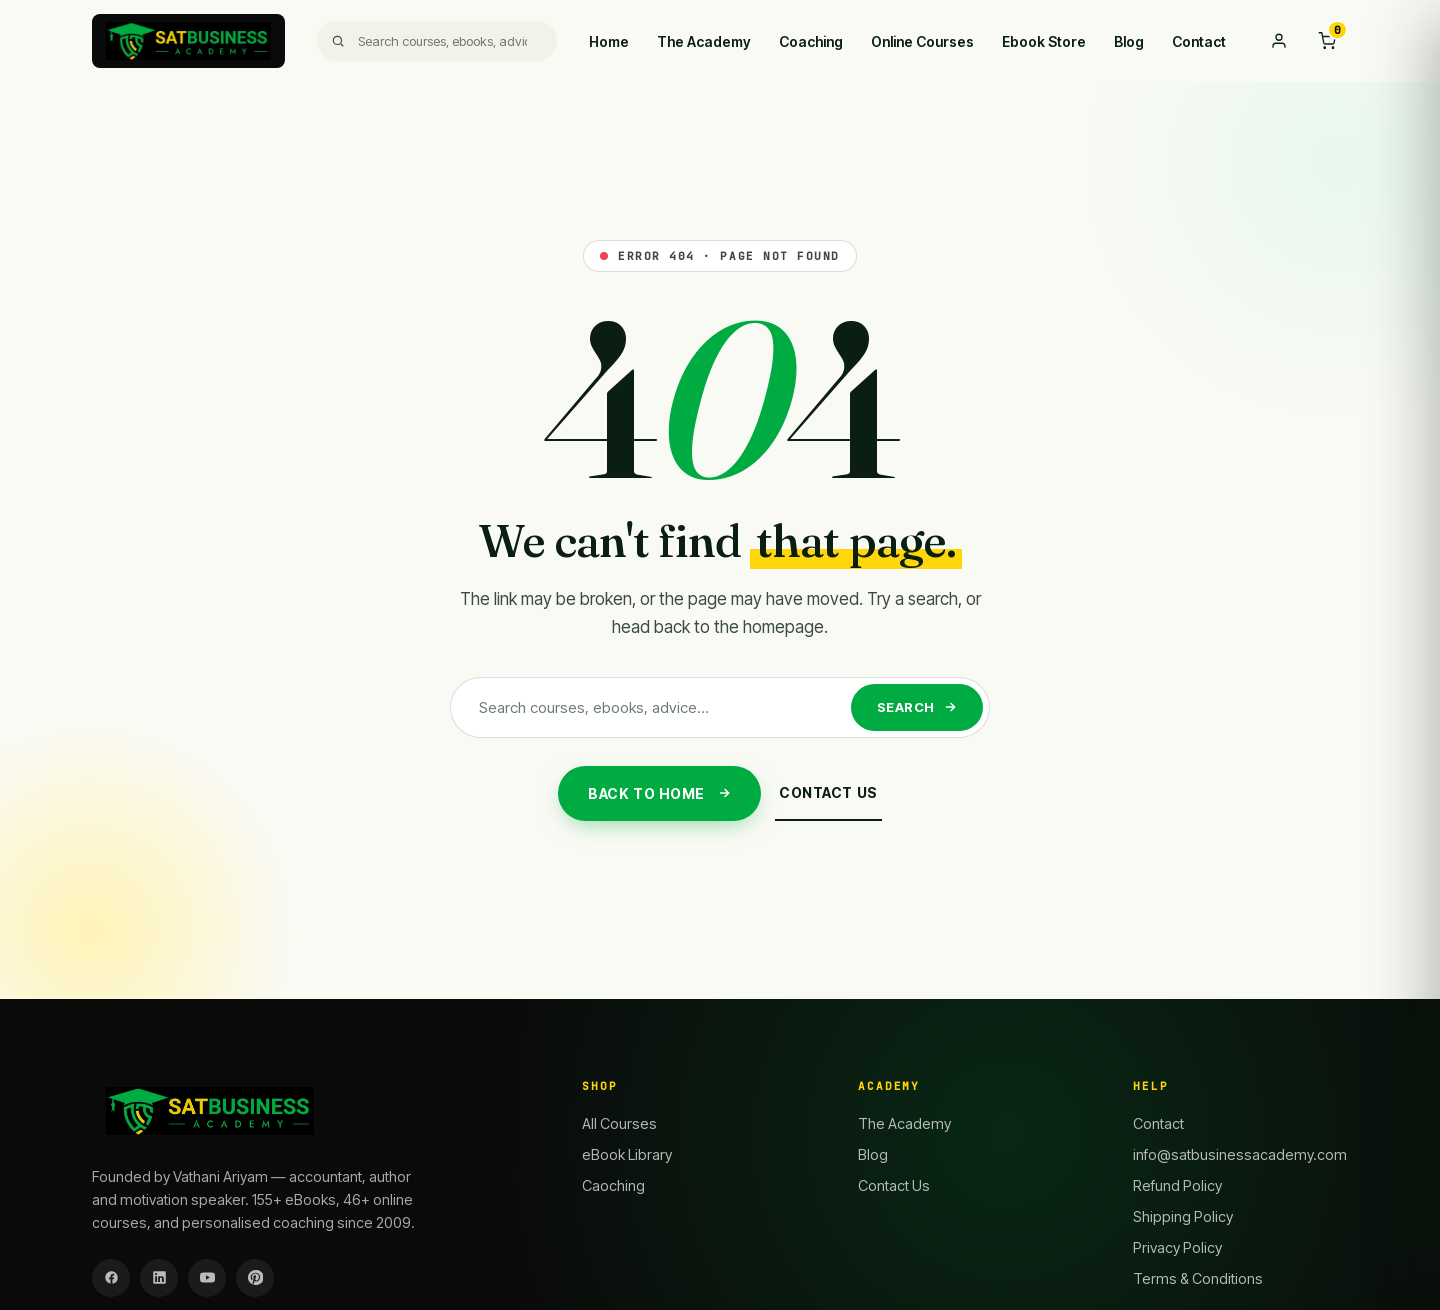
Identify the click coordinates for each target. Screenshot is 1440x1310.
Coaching (811, 41)
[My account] (1279, 41)
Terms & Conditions (1198, 1278)
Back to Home (659, 793)
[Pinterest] (255, 1278)
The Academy (704, 41)
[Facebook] (111, 1278)
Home (609, 41)
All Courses (619, 1123)
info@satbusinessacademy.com (1240, 1154)
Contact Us (828, 792)
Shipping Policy (1183, 1216)
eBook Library (627, 1154)
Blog (1129, 41)
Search (917, 707)
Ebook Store (1044, 41)
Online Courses (922, 41)
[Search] (437, 41)
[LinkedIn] (159, 1278)
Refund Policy (1177, 1185)
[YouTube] (207, 1278)
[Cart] (1327, 41)
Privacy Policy (1177, 1247)
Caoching (613, 1185)
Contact (1199, 41)
